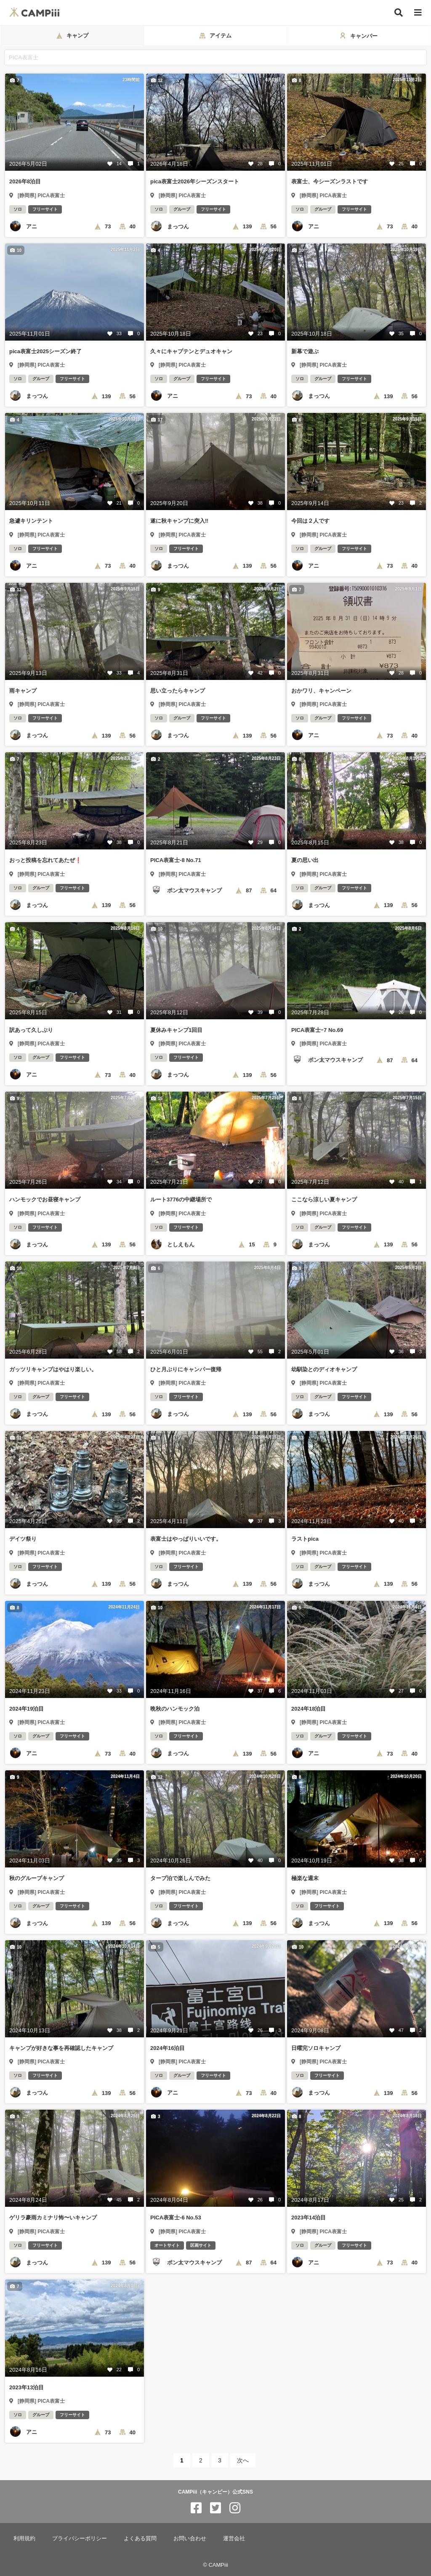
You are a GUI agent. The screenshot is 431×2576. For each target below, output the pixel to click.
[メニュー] (418, 13)
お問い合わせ (189, 2538)
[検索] (398, 12)
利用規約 (24, 2538)
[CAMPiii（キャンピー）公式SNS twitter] (215, 2508)
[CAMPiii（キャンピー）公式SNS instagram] (234, 2508)
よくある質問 (140, 2538)
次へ (243, 2460)
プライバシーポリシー (79, 2538)
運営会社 (234, 2538)
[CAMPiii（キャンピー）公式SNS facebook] (196, 2508)
